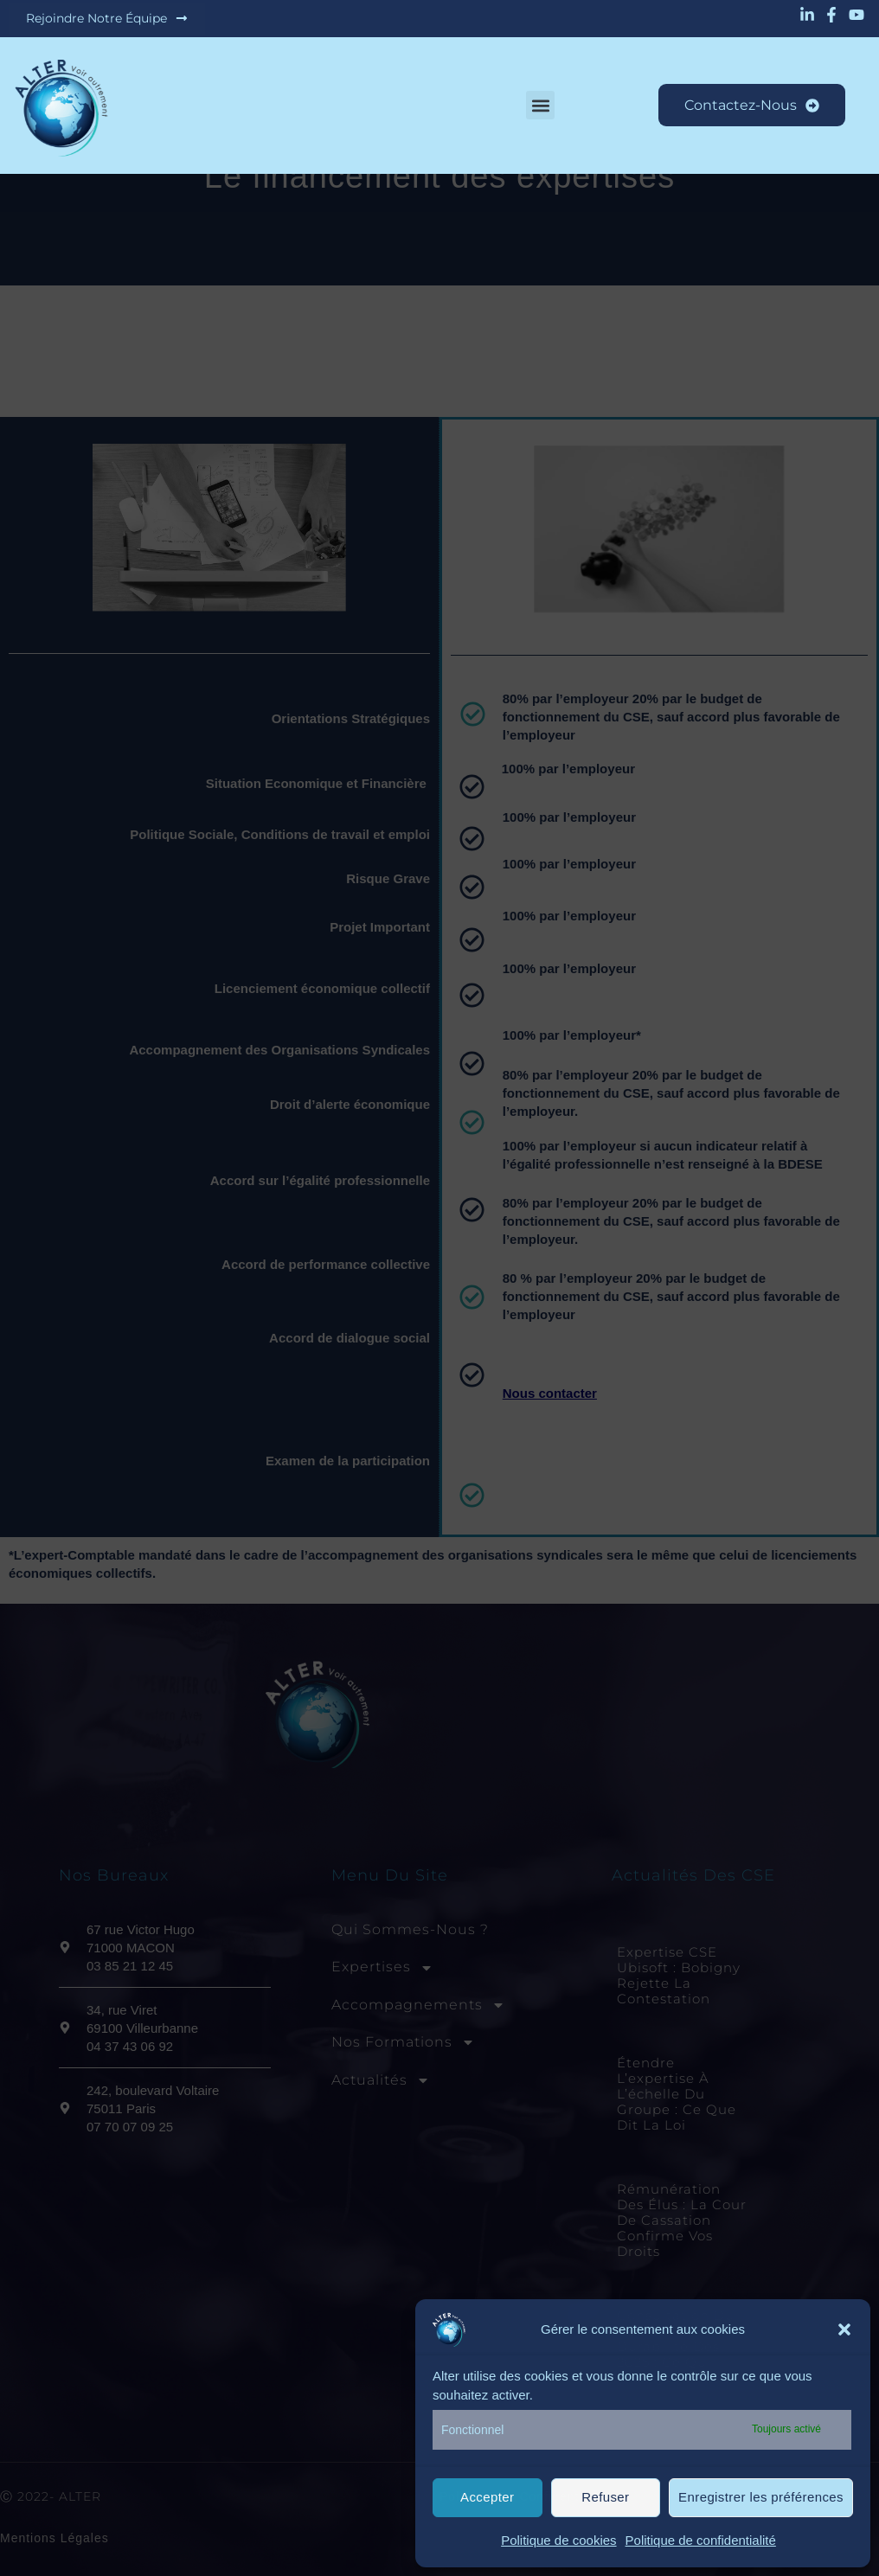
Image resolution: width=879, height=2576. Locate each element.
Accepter (487, 2496)
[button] (844, 2329)
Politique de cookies (558, 2540)
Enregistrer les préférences (761, 2496)
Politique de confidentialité (701, 2540)
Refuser (605, 2496)
